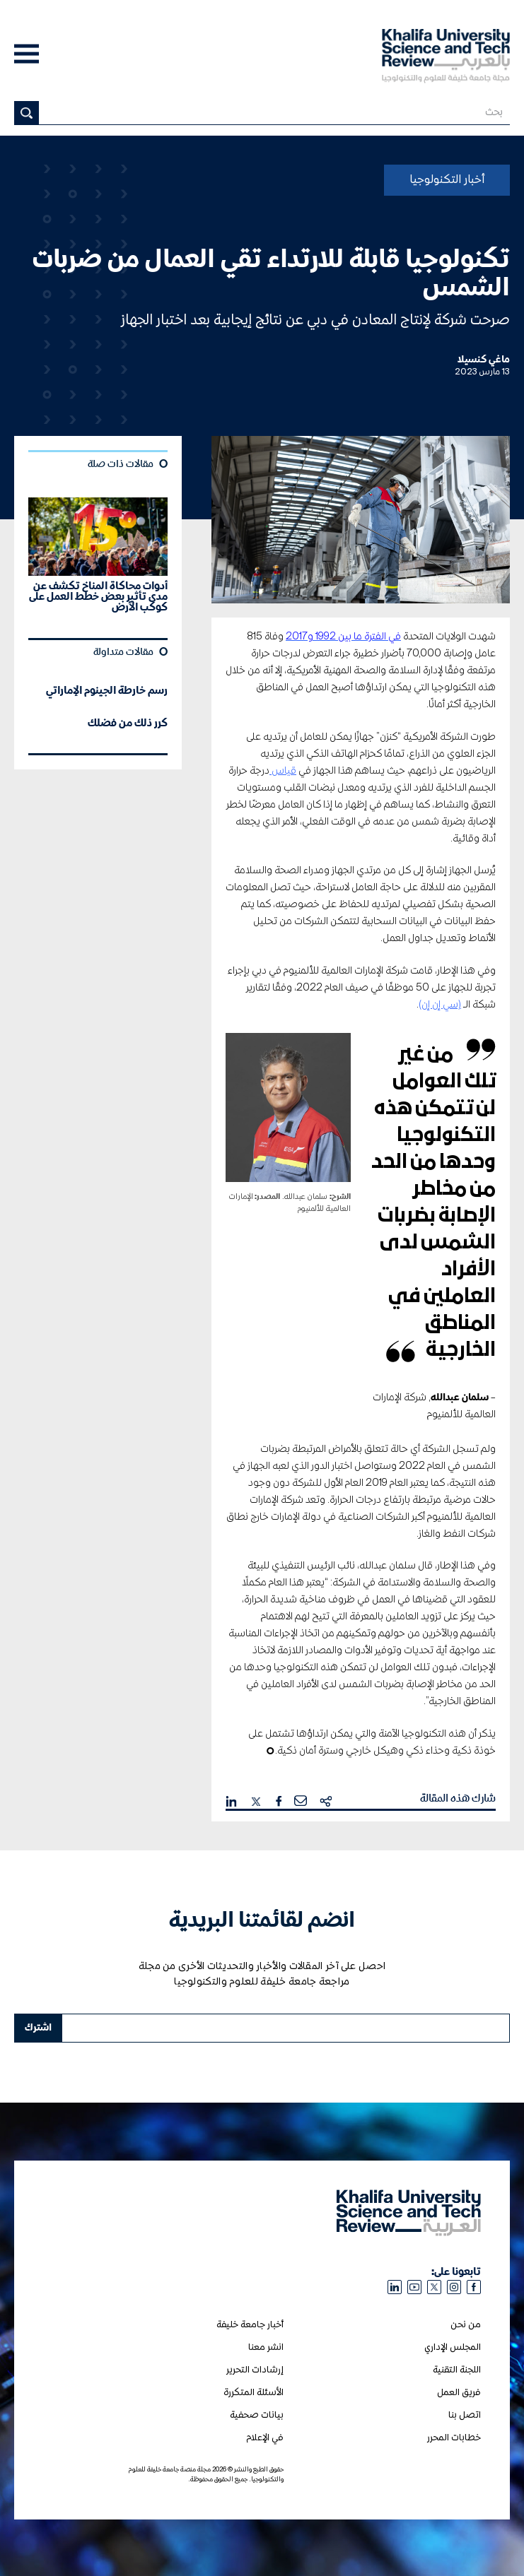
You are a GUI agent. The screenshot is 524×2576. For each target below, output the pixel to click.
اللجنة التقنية (457, 2370)
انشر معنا (266, 2347)
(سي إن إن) (440, 1005)
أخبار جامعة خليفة (250, 2324)
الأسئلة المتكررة (253, 2392)
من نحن (465, 2324)
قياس (282, 771)
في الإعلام (265, 2437)
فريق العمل (459, 2392)
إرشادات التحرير (255, 2370)
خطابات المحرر (454, 2437)
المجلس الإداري (452, 2347)
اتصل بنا (464, 2415)
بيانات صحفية (257, 2415)
